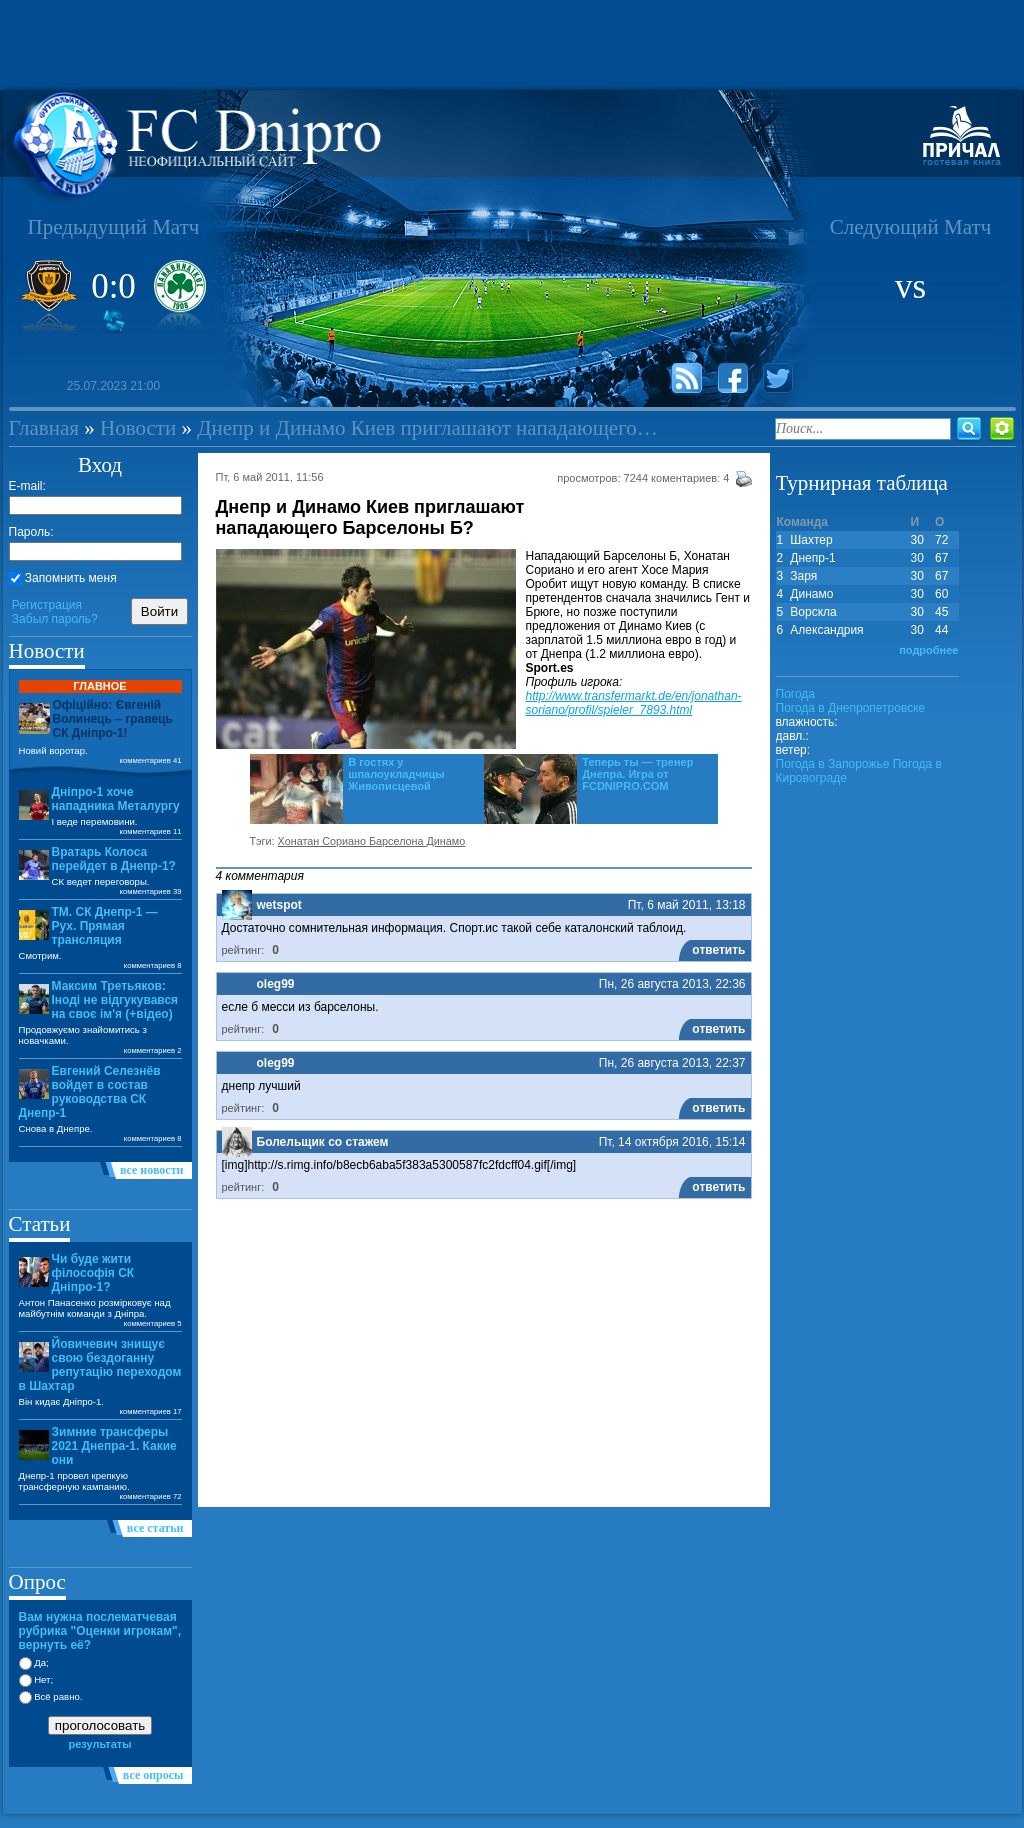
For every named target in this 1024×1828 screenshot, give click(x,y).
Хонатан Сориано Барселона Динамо (372, 841)
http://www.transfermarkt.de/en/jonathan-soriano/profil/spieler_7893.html (634, 703)
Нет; (36, 1679)
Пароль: (31, 532)
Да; (34, 1662)
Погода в (851, 708)
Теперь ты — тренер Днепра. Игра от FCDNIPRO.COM (637, 774)
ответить (718, 950)
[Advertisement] (512, 45)
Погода (796, 694)
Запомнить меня (63, 578)
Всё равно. (51, 1696)
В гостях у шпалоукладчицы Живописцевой (396, 774)
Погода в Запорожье (833, 764)
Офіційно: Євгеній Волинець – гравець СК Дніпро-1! (113, 719)
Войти (159, 611)
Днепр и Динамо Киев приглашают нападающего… (427, 428)
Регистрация (47, 605)
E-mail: (27, 486)
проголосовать (100, 1725)
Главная (44, 428)
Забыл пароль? (55, 619)
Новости (138, 428)
